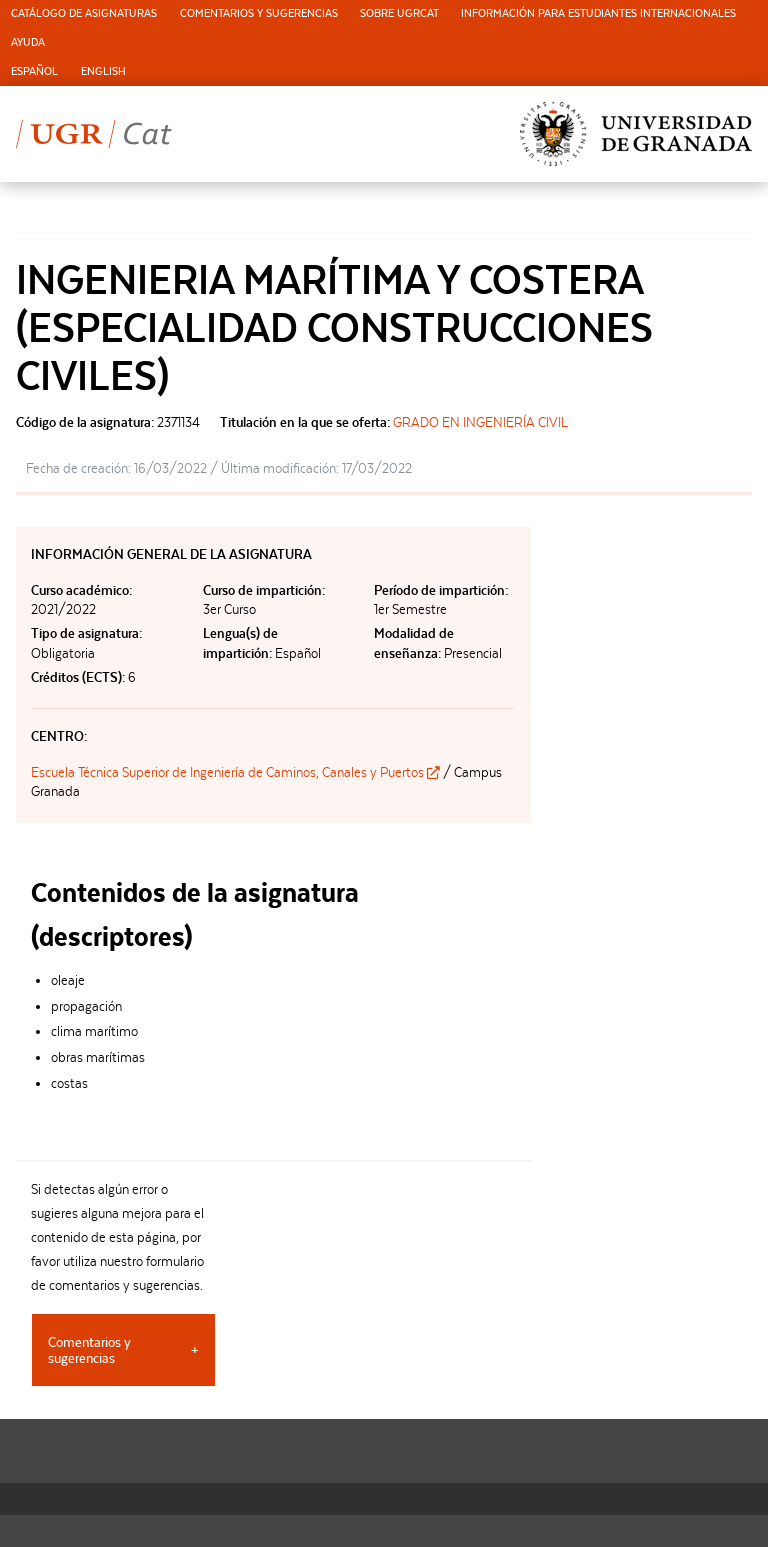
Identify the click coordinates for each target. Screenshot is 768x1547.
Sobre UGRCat (399, 13)
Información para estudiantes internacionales (598, 13)
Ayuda (28, 42)
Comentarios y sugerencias (259, 13)
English (103, 71)
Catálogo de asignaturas (84, 13)
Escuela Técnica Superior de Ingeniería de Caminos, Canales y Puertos (237, 772)
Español (34, 71)
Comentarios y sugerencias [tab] (89, 1350)
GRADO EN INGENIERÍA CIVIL (480, 422)
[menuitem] (84, 14)
